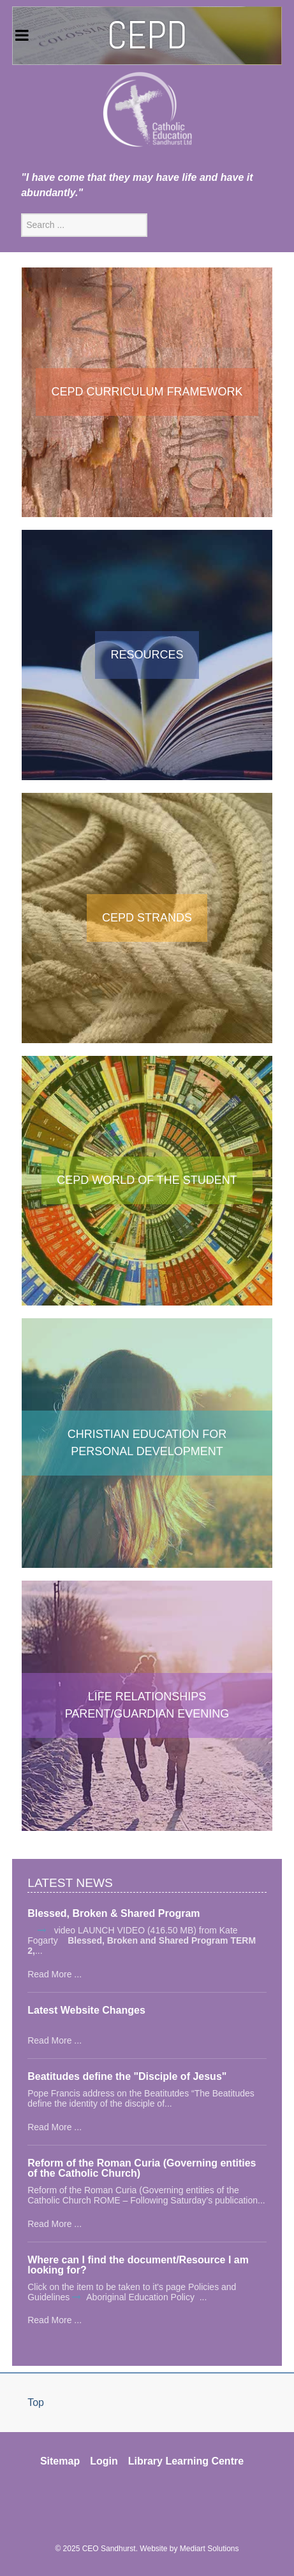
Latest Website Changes (86, 2010)
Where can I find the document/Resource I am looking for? (138, 2265)
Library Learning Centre (186, 2461)
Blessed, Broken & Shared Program (113, 1914)
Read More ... (54, 1974)
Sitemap (60, 2461)
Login (104, 2461)
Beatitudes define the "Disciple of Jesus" (126, 2077)
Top (35, 2402)
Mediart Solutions (209, 2548)
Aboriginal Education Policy (141, 2297)
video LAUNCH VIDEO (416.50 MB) (124, 1930)
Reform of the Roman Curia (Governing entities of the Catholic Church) (141, 2168)
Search (21, 213)
